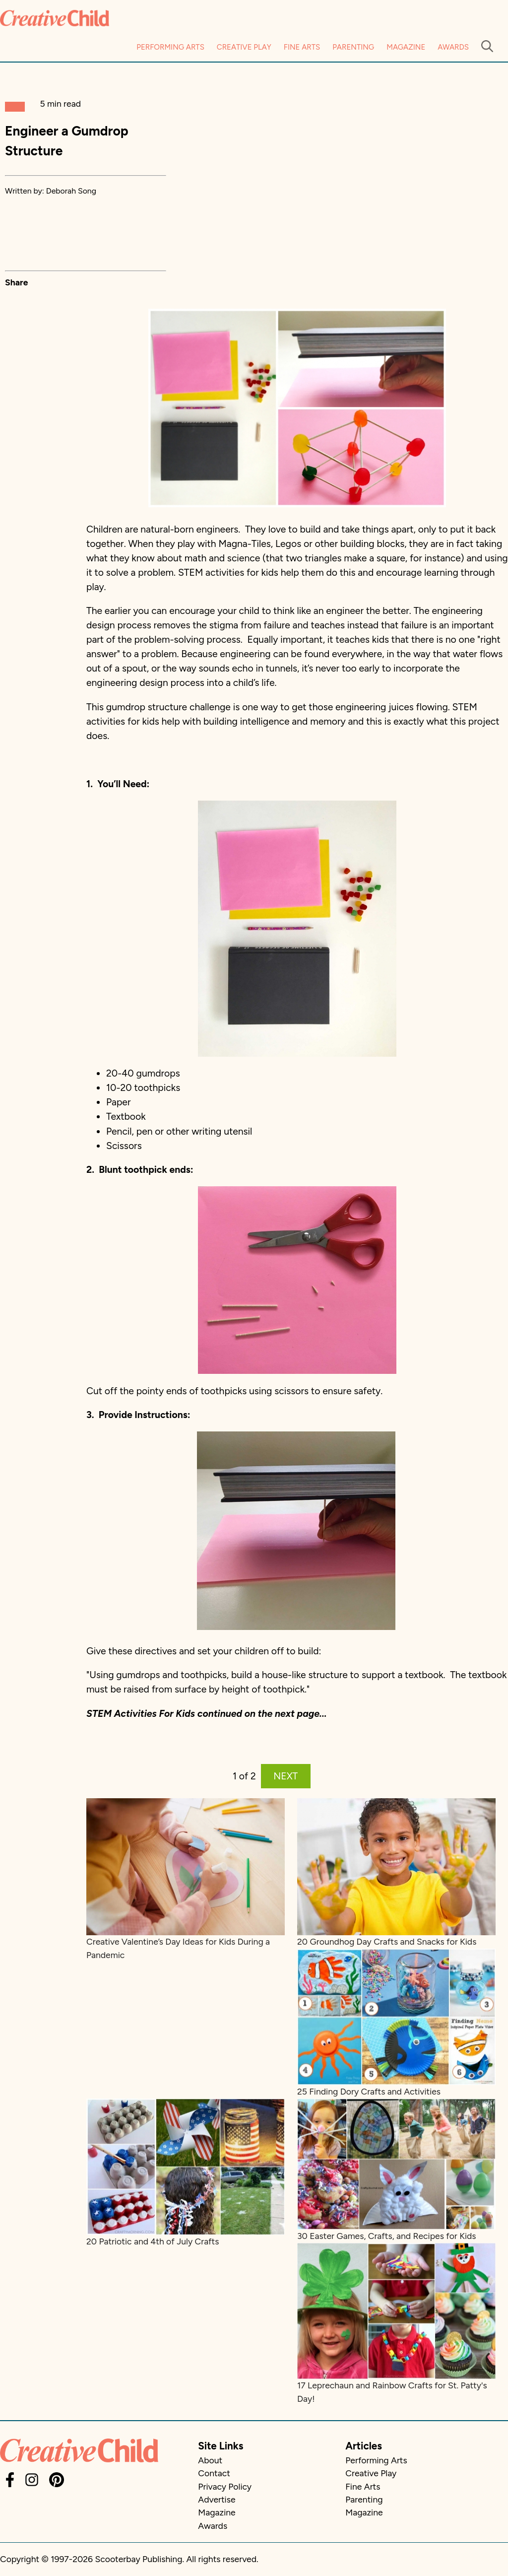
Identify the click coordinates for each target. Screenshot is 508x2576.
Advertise (216, 2499)
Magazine (405, 47)
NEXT (285, 1776)
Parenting (353, 47)
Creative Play (244, 47)
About (210, 2460)
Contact (214, 2473)
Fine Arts (302, 47)
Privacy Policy (225, 2486)
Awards (453, 47)
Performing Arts (170, 47)
